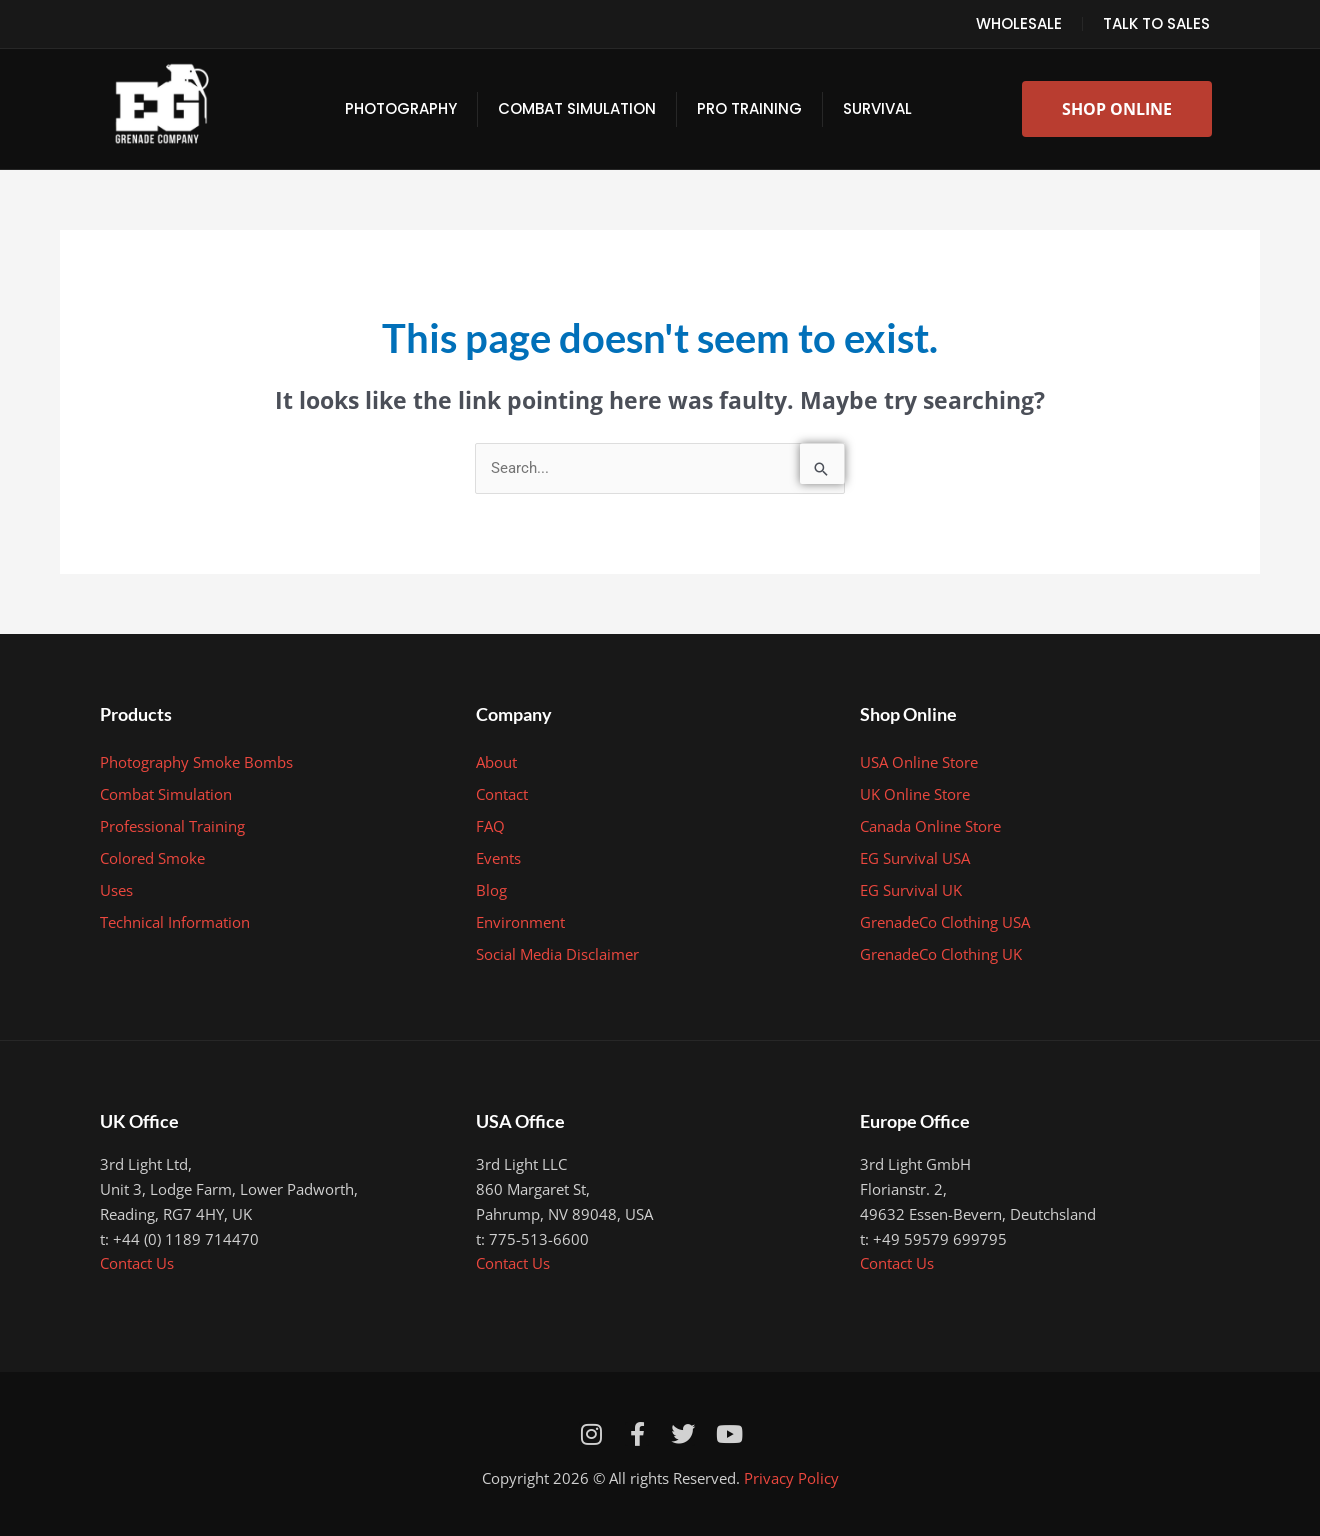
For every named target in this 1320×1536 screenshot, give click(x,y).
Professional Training (172, 826)
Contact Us (137, 1263)
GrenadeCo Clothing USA (945, 922)
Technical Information (175, 922)
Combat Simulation (577, 108)
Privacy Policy (791, 1478)
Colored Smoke (152, 858)
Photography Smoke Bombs (196, 762)
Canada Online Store (930, 826)
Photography (401, 108)
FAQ (490, 826)
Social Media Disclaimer (557, 954)
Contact (502, 794)
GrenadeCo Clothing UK (941, 954)
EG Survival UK (911, 890)
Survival (877, 108)
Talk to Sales (1156, 23)
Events (498, 858)
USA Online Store (919, 762)
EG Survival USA (915, 858)
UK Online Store (915, 794)
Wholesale (1019, 23)
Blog (491, 890)
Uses (116, 890)
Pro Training (749, 108)
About (496, 762)
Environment (520, 922)
